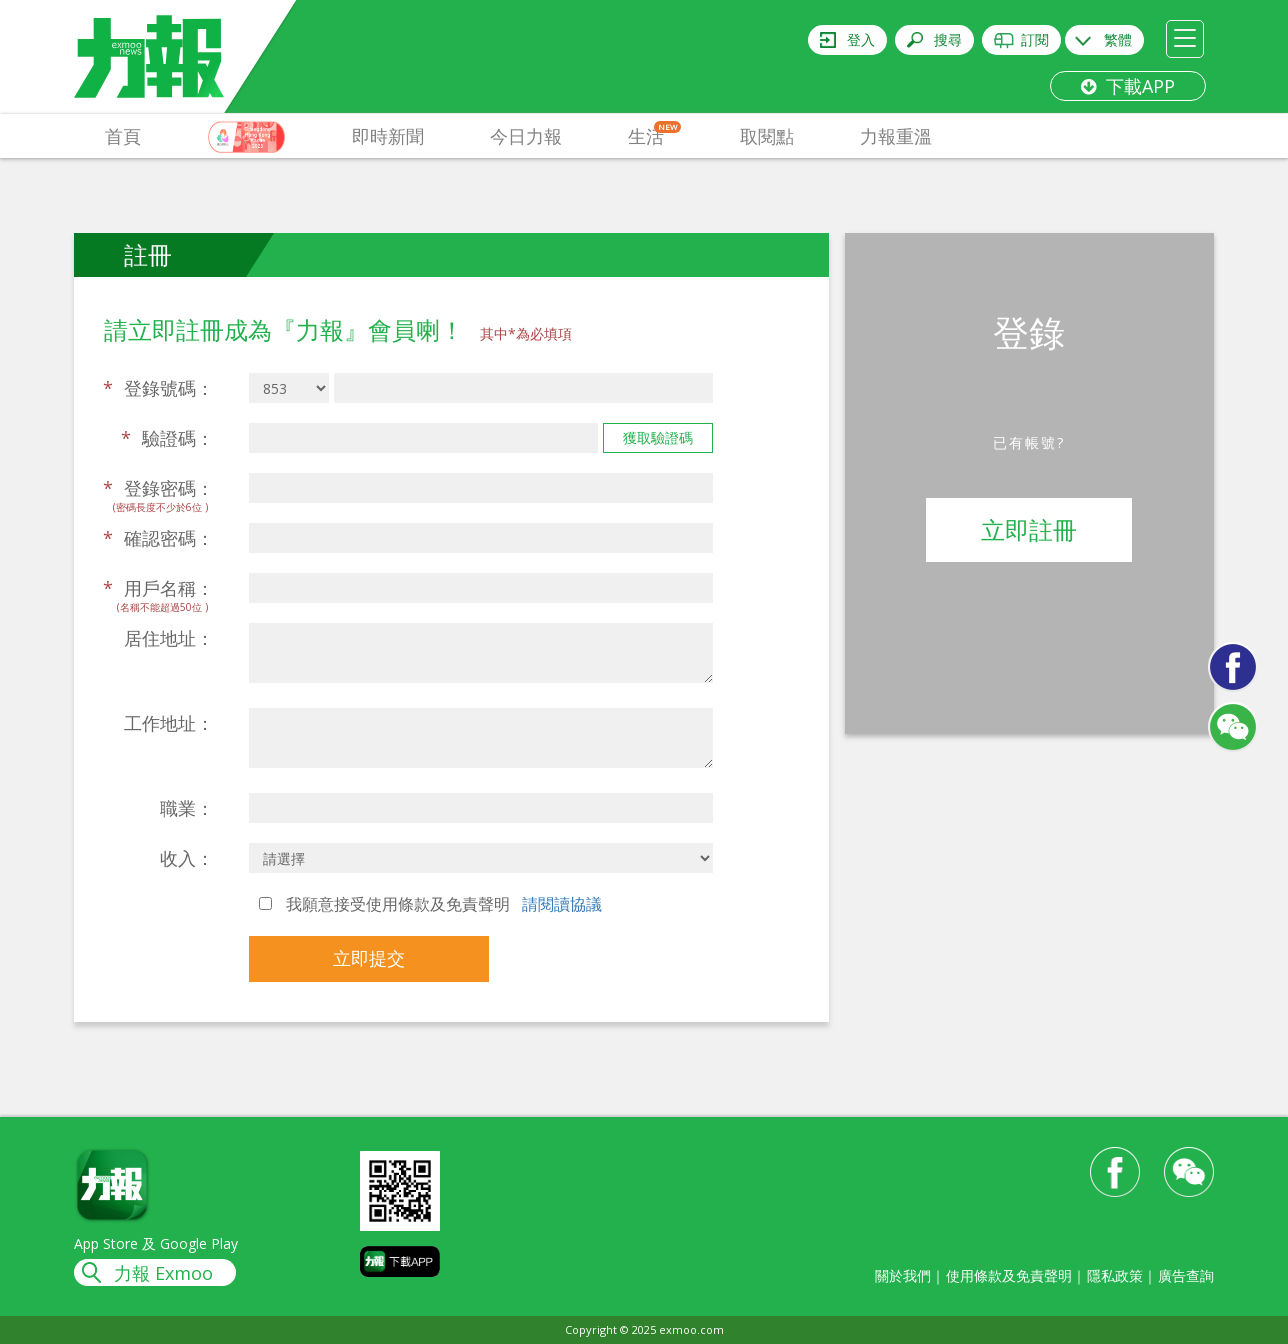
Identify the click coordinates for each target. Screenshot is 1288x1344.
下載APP (1128, 86)
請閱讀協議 (562, 904)
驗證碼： (167, 438)
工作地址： (169, 723)
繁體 (1118, 39)
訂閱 (1035, 39)
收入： (187, 858)
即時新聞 (388, 136)
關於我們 (903, 1275)
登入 (861, 39)
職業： (187, 808)
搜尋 (948, 39)
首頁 (123, 136)
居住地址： (169, 638)
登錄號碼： (158, 388)
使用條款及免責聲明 (1009, 1275)
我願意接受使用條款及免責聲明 (430, 904)
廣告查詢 (1186, 1275)
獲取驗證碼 (658, 437)
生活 (654, 134)
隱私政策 (1115, 1275)
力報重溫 (896, 136)
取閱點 (767, 136)
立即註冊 (1029, 529)
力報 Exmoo (163, 1273)
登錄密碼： (158, 488)
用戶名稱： (158, 588)
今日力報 (526, 136)
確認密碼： (158, 538)
